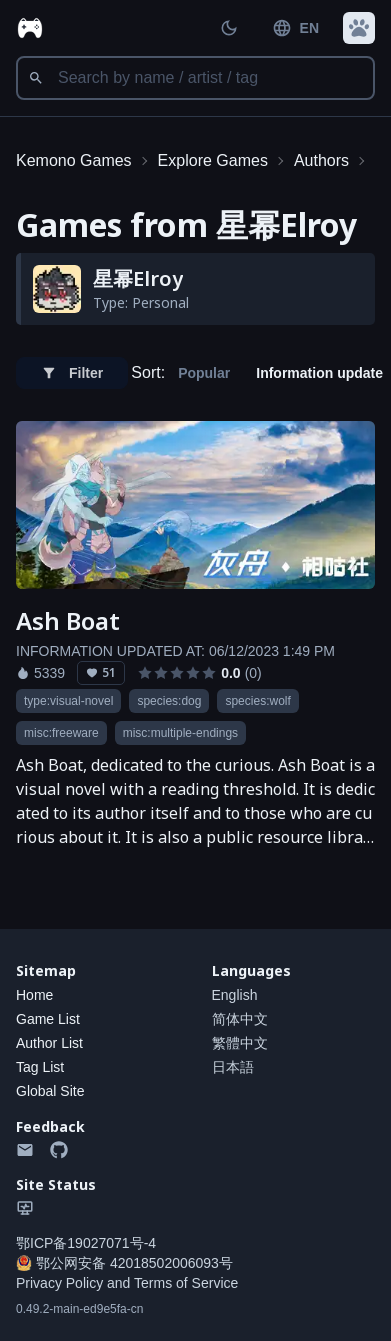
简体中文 (240, 1019)
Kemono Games (74, 160)
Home (34, 995)
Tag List (40, 1067)
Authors (321, 160)
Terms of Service (186, 1283)
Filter (72, 373)
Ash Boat (68, 621)
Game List (48, 1019)
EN (295, 28)
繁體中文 (240, 1043)
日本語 (233, 1067)
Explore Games (213, 160)
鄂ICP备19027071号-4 (86, 1243)
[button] (359, 28)
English (235, 995)
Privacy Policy (59, 1283)
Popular (204, 373)
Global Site (50, 1091)
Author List (49, 1043)
